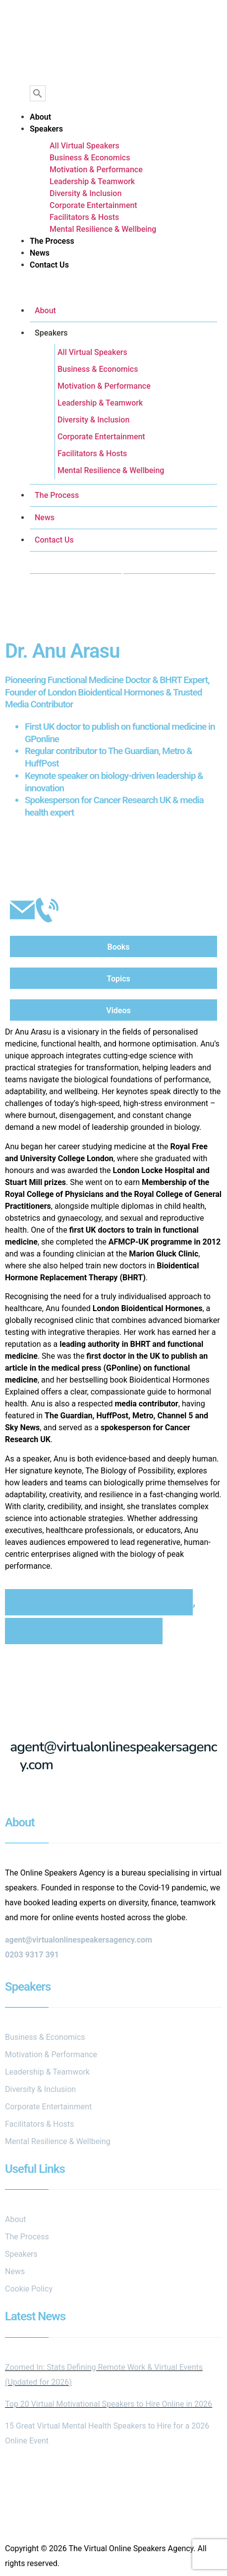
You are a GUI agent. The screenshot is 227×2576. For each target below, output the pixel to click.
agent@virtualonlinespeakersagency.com (113, 1756)
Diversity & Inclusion (85, 193)
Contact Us (49, 265)
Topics (118, 978)
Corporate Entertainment (93, 205)
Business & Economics (90, 157)
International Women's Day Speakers (98, 1602)
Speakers (46, 129)
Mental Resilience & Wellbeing (103, 229)
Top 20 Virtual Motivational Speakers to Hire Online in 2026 (108, 2404)
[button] (113, 289)
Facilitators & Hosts (84, 217)
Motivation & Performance (96, 169)
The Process (52, 241)
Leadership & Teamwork (92, 181)
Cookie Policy (29, 2289)
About (40, 117)
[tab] (113, 947)
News (40, 253)
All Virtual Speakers (84, 145)
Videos (118, 1010)
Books (119, 947)
